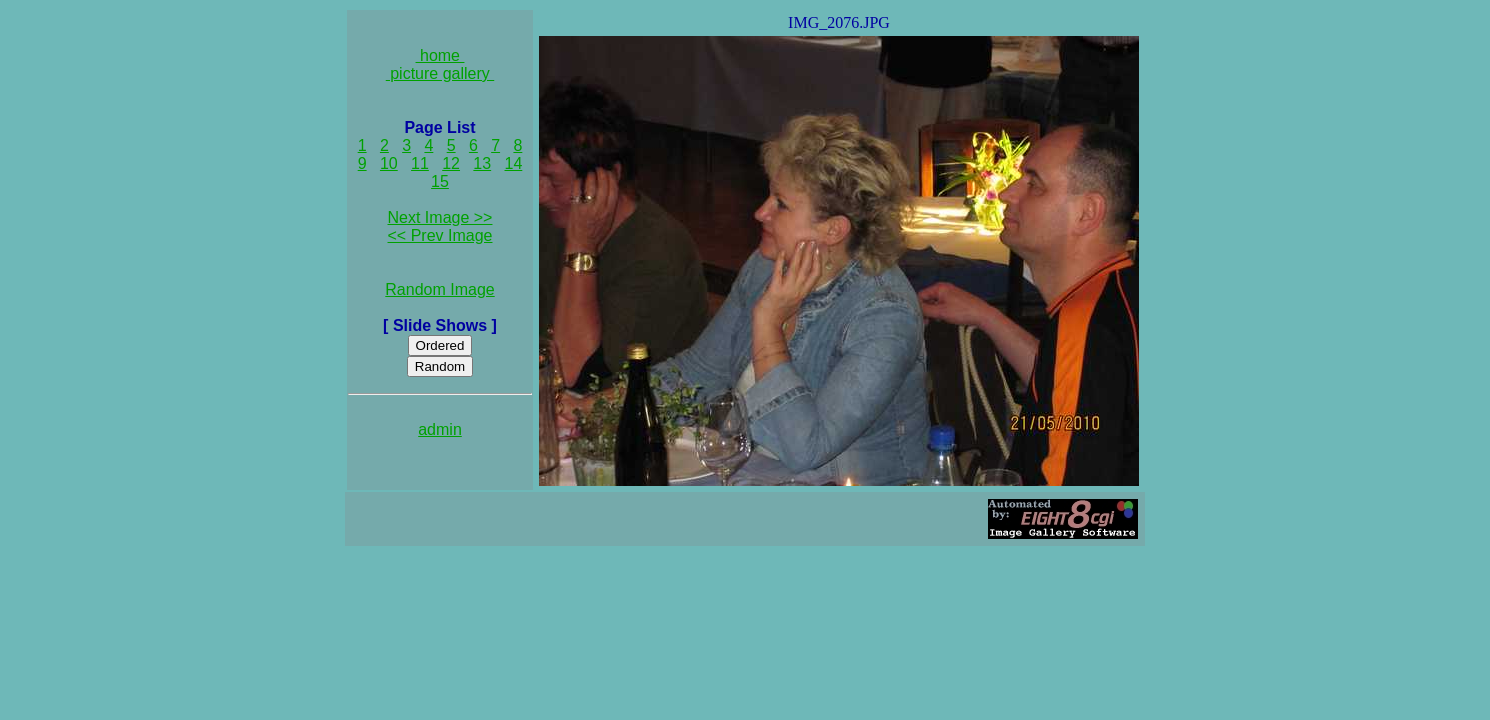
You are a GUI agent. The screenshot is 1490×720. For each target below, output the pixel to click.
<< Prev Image (440, 235)
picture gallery (440, 73)
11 (420, 163)
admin (440, 429)
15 (440, 181)
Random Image (439, 289)
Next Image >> (440, 217)
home (440, 55)
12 (451, 163)
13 (482, 163)
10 (389, 163)
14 (514, 163)
